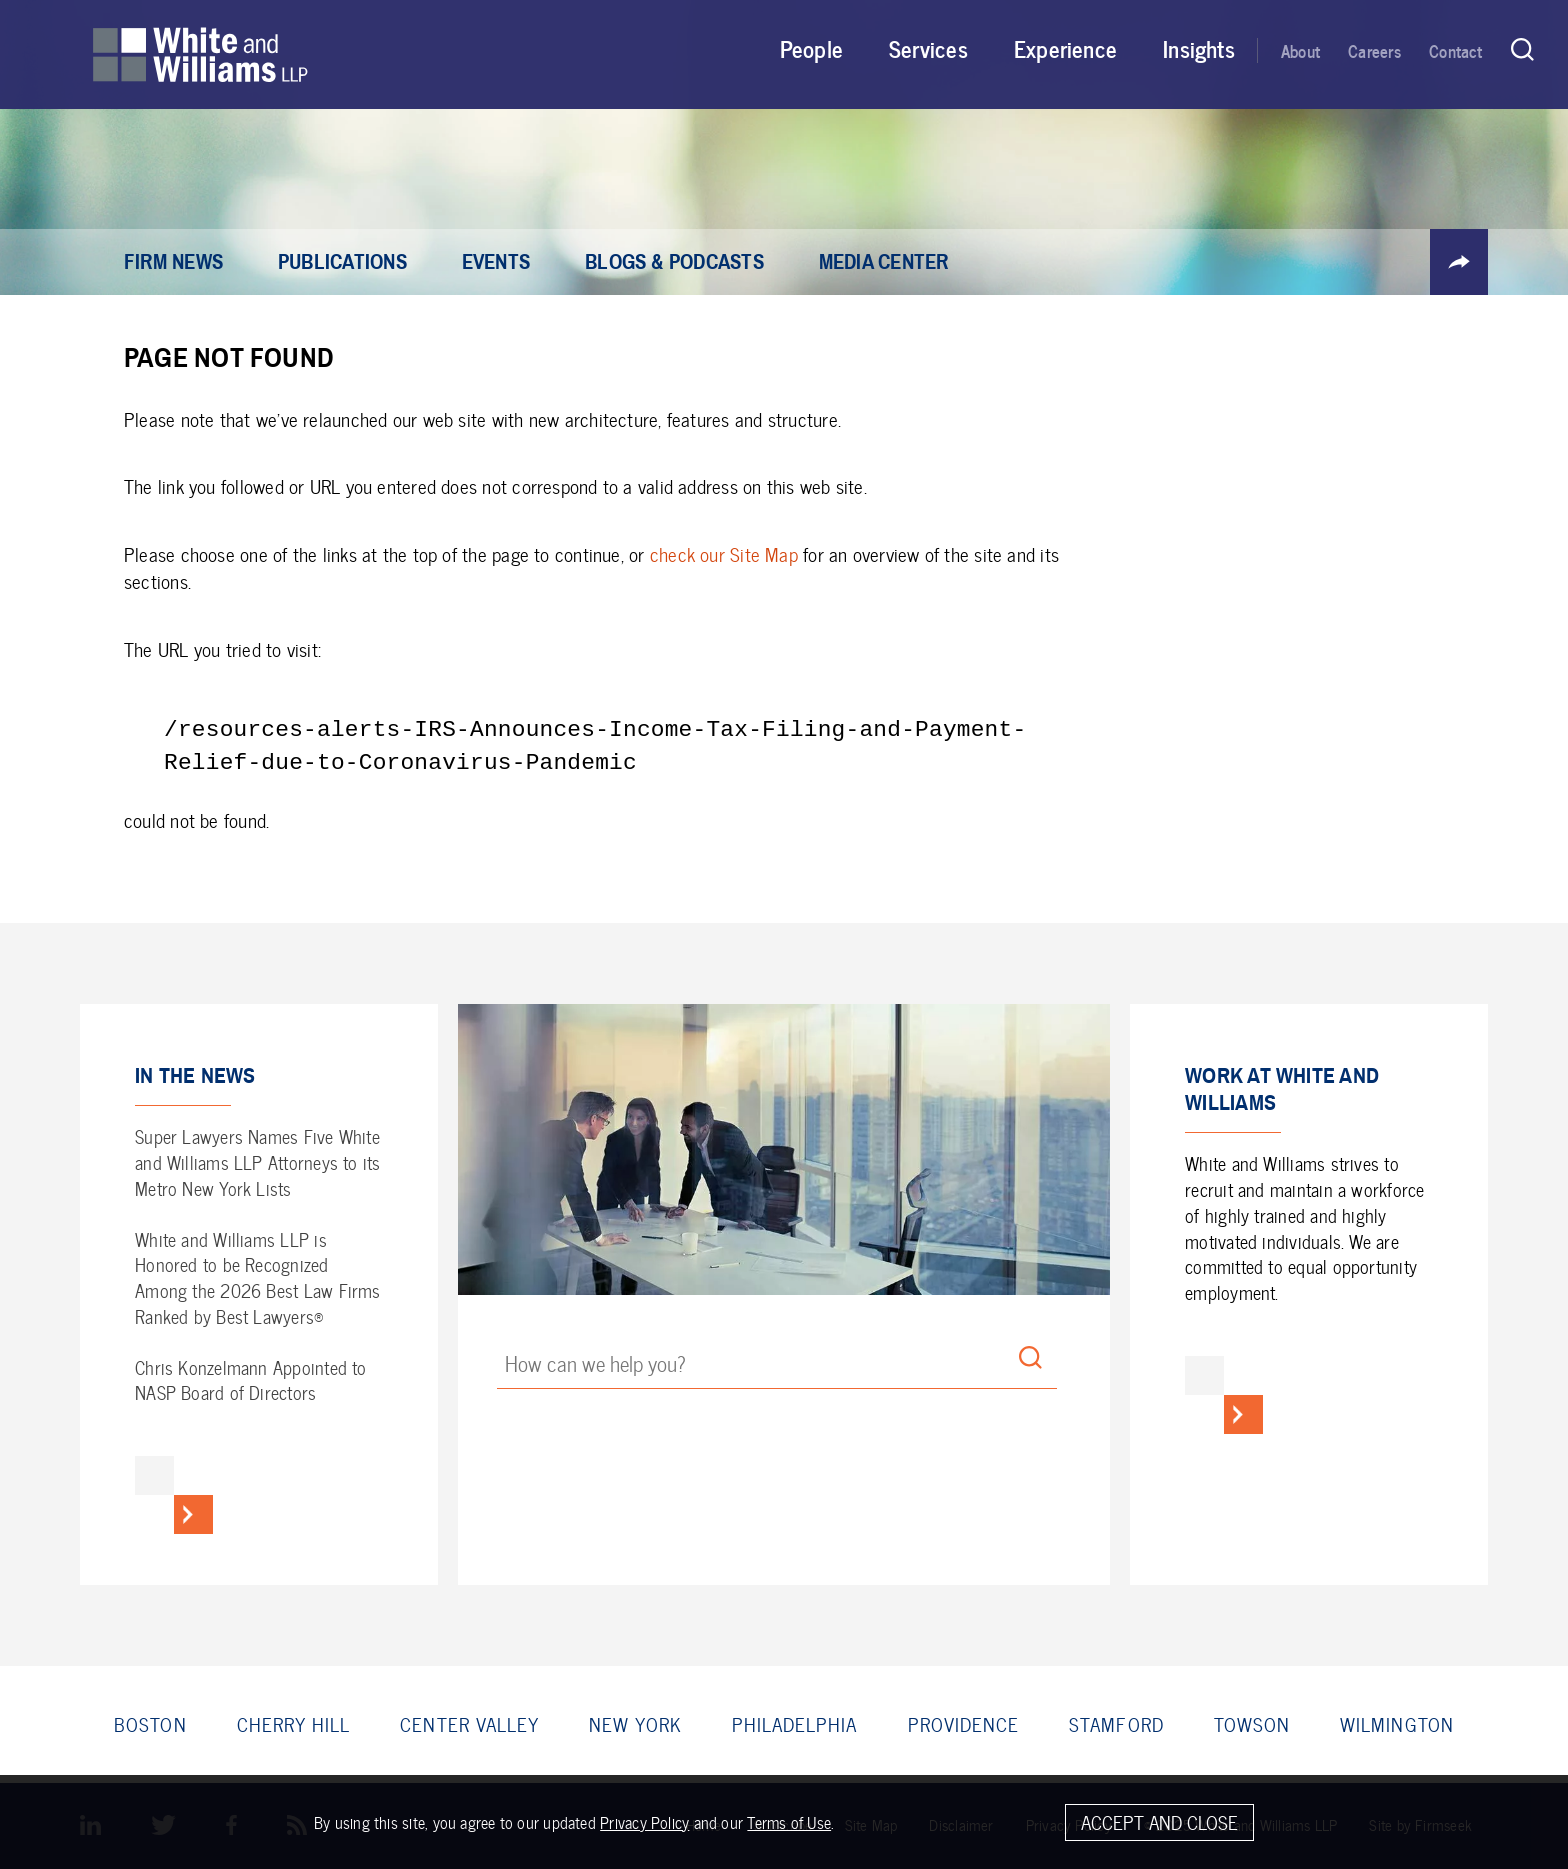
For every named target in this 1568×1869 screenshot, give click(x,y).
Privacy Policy (644, 1824)
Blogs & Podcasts (674, 262)
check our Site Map (724, 554)
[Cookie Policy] (784, 1824)
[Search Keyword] (776, 1367)
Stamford (1116, 1724)
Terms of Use (789, 1824)
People (811, 47)
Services (928, 47)
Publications (342, 262)
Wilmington (1397, 1724)
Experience (1065, 47)
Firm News (173, 262)
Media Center (884, 262)
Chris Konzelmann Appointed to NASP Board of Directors (251, 1380)
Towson (1252, 1724)
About (1300, 50)
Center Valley (469, 1724)
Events (496, 262)
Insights (1199, 47)
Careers (1374, 50)
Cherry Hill (294, 1724)
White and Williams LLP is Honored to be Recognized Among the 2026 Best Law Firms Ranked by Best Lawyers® (258, 1278)
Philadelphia (795, 1724)
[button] (1459, 262)
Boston (150, 1724)
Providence (964, 1724)
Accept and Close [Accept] (1159, 1824)
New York (635, 1724)
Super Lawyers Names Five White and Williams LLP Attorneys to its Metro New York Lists (257, 1162)
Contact (1456, 50)
